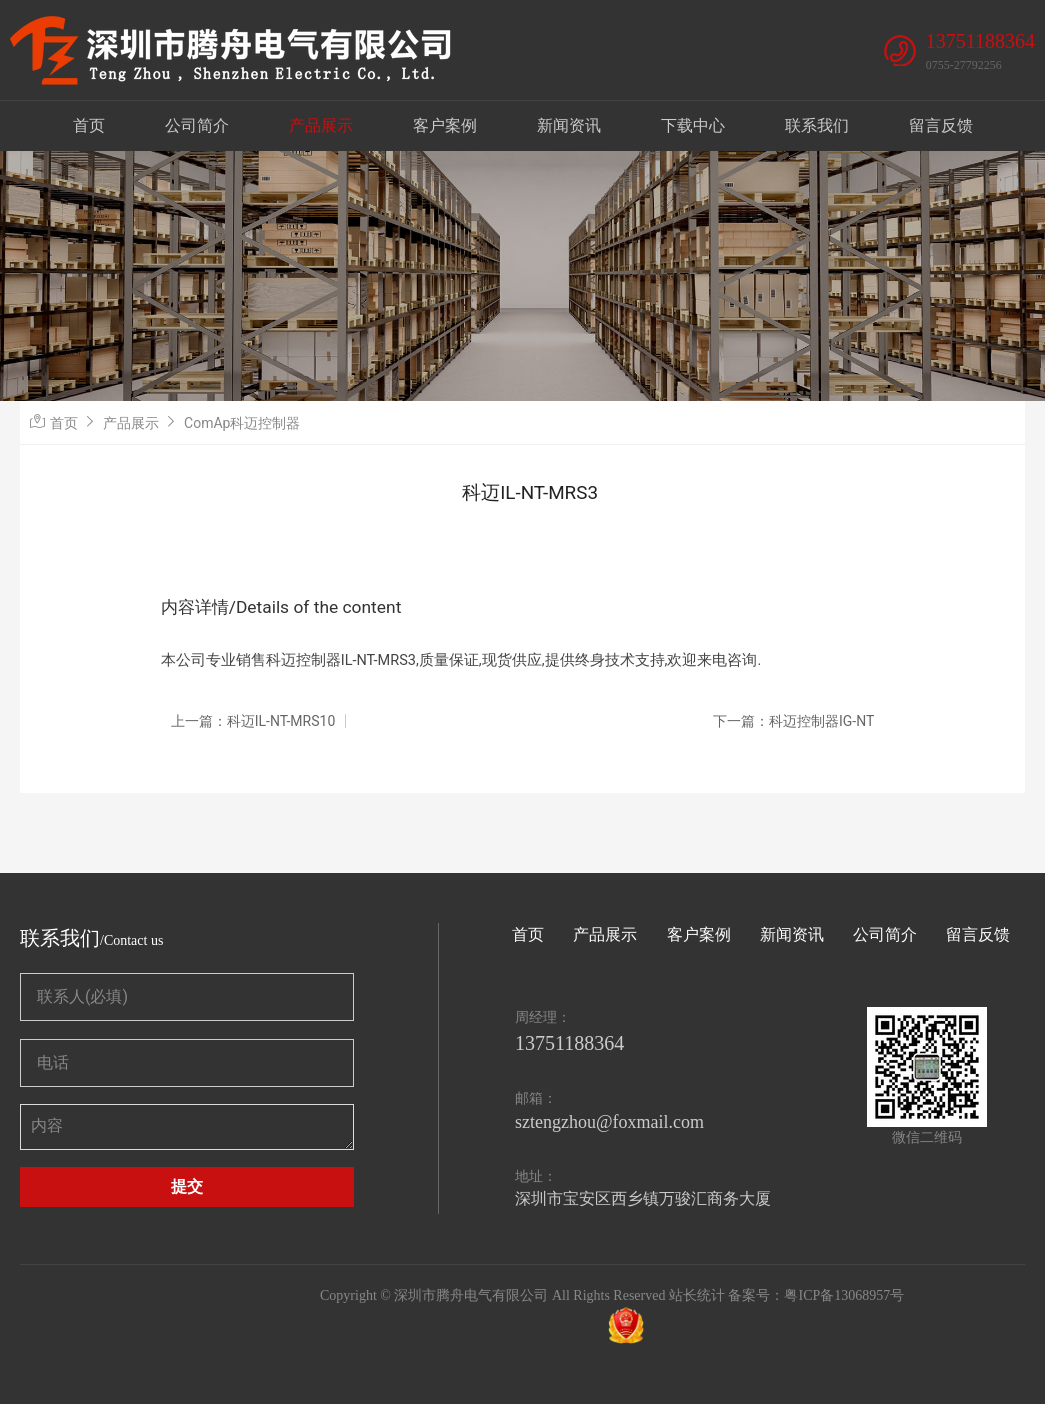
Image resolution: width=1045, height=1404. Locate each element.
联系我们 (817, 125)
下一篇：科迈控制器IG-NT (793, 721)
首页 (89, 125)
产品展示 (321, 125)
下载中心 (693, 125)
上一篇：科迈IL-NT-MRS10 (253, 721)
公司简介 (197, 125)
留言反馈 (941, 125)
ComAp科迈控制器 (242, 423)
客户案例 (445, 125)
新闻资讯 (569, 125)
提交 (187, 1186)
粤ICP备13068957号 (844, 1295)
